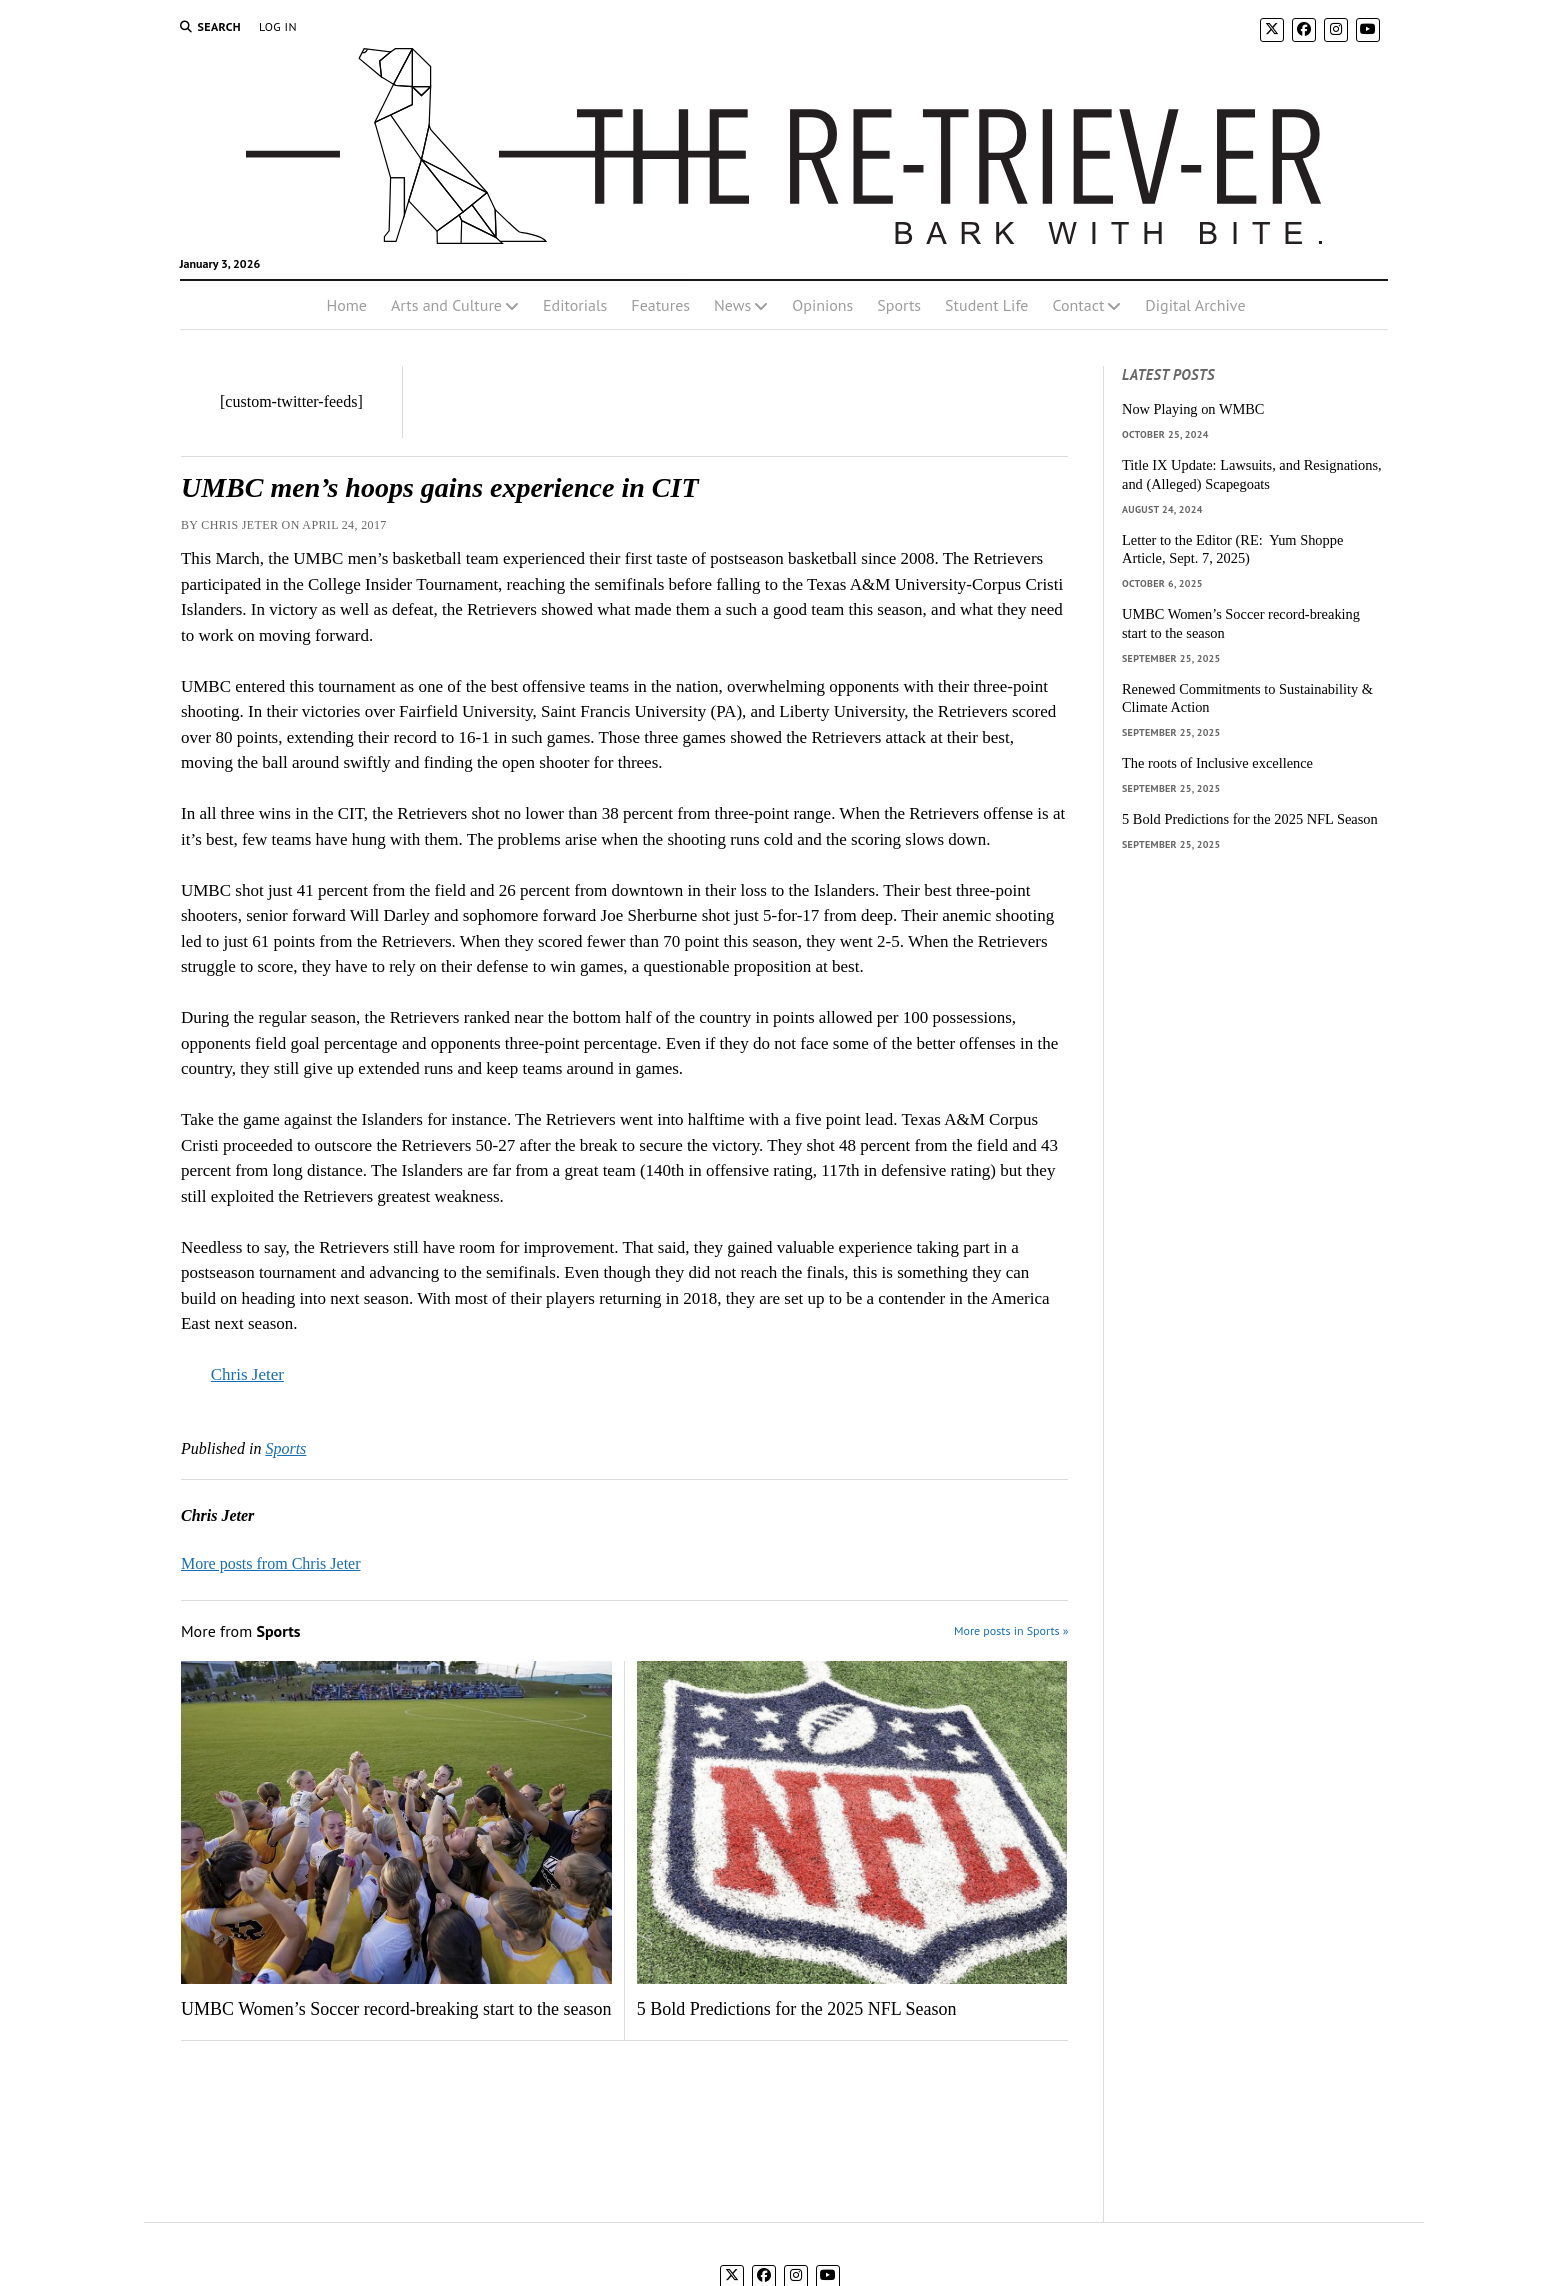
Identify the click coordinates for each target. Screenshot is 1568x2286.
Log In (278, 26)
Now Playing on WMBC (1193, 409)
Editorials (575, 305)
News (732, 305)
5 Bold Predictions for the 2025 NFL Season (797, 2009)
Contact (1078, 305)
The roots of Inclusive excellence (1217, 763)
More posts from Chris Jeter (271, 1563)
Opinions (822, 305)
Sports (899, 305)
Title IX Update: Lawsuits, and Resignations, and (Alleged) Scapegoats (1252, 474)
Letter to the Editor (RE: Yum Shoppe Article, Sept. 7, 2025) (1232, 549)
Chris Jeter (247, 1374)
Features (660, 305)
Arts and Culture (446, 305)
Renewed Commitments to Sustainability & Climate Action (1247, 698)
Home (346, 305)
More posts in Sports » (1011, 1630)
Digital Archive (1195, 305)
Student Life (986, 305)
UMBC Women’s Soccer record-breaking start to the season (396, 2009)
